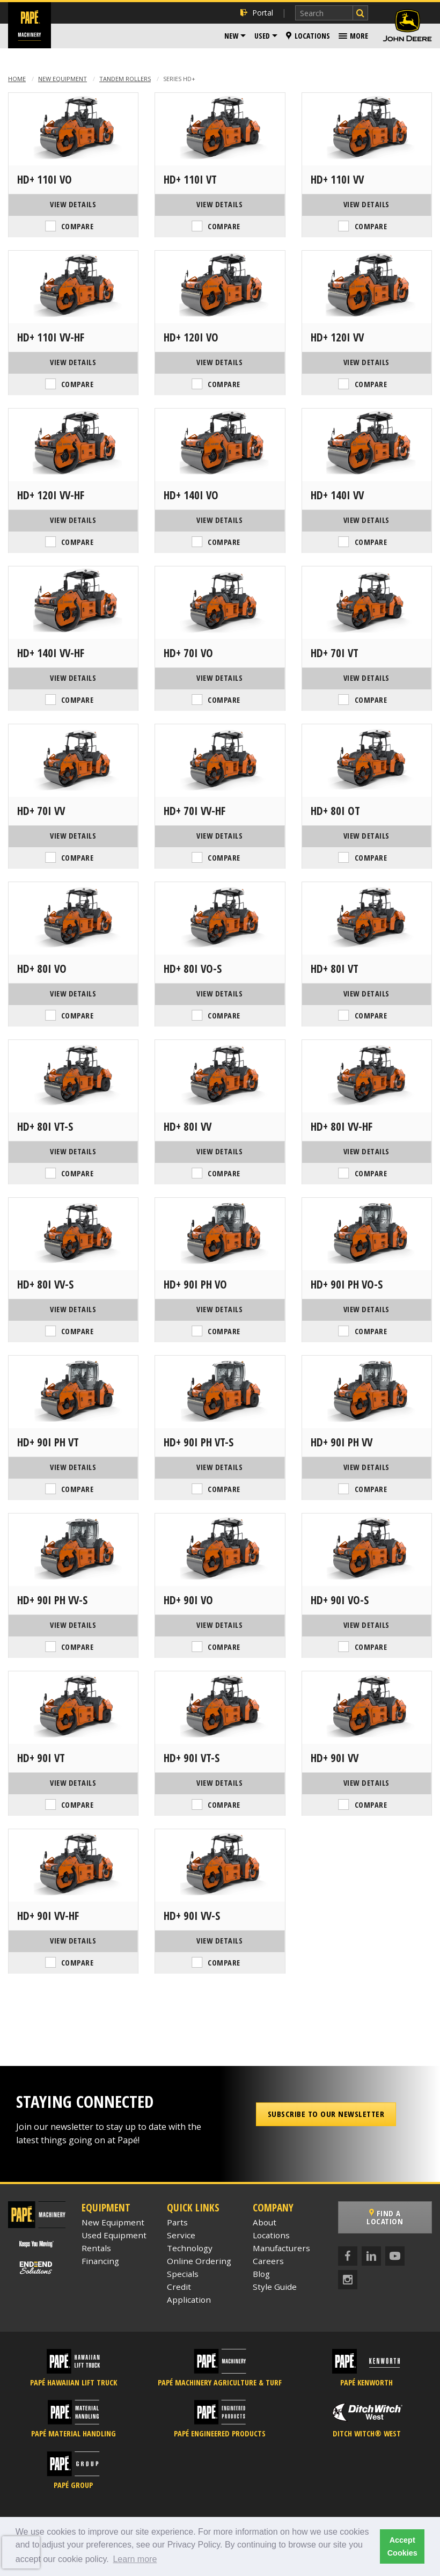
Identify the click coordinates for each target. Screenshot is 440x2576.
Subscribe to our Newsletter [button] (326, 2113)
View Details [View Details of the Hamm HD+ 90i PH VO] (219, 1309)
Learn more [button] (135, 2559)
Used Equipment (114, 2235)
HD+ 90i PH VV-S (52, 1599)
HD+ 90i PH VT (48, 1442)
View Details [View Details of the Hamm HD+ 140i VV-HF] (73, 678)
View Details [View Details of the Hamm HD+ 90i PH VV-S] (73, 1625)
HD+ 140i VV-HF (50, 652)
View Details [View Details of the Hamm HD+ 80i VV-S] (73, 1309)
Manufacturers (281, 2248)
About (264, 2222)
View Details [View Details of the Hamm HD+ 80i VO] (73, 993)
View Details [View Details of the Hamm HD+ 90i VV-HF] (73, 1940)
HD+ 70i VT (334, 652)
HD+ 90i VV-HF (48, 1915)
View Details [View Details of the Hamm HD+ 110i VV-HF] (73, 362)
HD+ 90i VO (188, 1599)
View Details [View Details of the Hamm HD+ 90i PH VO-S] (366, 1309)
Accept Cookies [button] (402, 2546)
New (231, 36)
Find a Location (384, 2217)
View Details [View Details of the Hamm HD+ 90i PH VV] (366, 1467)
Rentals (96, 2248)
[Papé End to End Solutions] (36, 2267)
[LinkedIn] (371, 2256)
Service (181, 2235)
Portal (256, 13)
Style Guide (275, 2286)
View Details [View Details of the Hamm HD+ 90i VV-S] (219, 1940)
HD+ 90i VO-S (340, 1599)
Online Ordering (199, 2260)
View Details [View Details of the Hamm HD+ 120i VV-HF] (73, 520)
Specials (183, 2273)
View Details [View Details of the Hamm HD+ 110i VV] (366, 204)
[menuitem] (235, 36)
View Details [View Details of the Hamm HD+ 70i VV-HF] (219, 836)
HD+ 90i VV (334, 1757)
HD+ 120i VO (191, 337)
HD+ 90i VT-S (191, 1757)
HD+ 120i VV (337, 337)
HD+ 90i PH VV (341, 1442)
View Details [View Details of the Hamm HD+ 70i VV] (73, 836)
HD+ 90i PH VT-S (198, 1442)
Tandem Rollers (125, 79)
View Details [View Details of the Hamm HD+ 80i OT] (366, 836)
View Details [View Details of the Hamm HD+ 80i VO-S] (219, 993)
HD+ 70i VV (41, 810)
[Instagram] (347, 2279)
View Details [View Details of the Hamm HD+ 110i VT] (219, 204)
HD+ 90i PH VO (195, 1284)
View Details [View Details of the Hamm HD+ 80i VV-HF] (366, 1151)
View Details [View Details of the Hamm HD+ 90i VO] (219, 1625)
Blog (261, 2273)
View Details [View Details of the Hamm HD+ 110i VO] (73, 204)
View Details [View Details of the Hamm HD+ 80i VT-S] (73, 1151)
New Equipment (62, 79)
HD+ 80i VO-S (193, 968)
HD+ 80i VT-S (45, 1126)
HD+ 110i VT (190, 179)
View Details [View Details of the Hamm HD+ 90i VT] (73, 1783)
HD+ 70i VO (188, 652)
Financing (100, 2260)
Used (262, 36)
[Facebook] (347, 2256)
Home (17, 79)
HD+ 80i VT (334, 968)
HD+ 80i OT (335, 810)
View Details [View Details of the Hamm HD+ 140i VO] (219, 520)
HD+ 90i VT (41, 1757)
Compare (77, 226)
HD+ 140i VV (337, 495)
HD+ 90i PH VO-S (347, 1284)
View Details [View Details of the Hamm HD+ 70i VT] (366, 678)
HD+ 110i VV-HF (50, 337)
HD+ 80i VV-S (45, 1284)
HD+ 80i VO (42, 968)
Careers (268, 2260)
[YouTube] (395, 2256)
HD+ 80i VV (187, 1126)
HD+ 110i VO (44, 179)
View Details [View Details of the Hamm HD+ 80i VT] (366, 993)
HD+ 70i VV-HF (194, 810)
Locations (308, 36)
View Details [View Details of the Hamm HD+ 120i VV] (366, 362)
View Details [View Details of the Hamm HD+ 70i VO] (219, 678)
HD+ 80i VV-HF (341, 1126)
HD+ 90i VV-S (192, 1915)
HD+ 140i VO (191, 495)
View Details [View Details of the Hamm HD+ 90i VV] (366, 1783)
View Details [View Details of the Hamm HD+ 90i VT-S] (219, 1783)
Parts (177, 2222)
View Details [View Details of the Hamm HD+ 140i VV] (366, 520)
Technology (189, 2248)
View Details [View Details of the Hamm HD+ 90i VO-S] (366, 1625)
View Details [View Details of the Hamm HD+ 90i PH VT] (73, 1467)
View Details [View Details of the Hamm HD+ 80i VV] (219, 1151)
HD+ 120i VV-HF (50, 495)
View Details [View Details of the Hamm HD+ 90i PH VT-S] (219, 1467)
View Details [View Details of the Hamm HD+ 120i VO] (219, 362)
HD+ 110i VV (337, 179)
